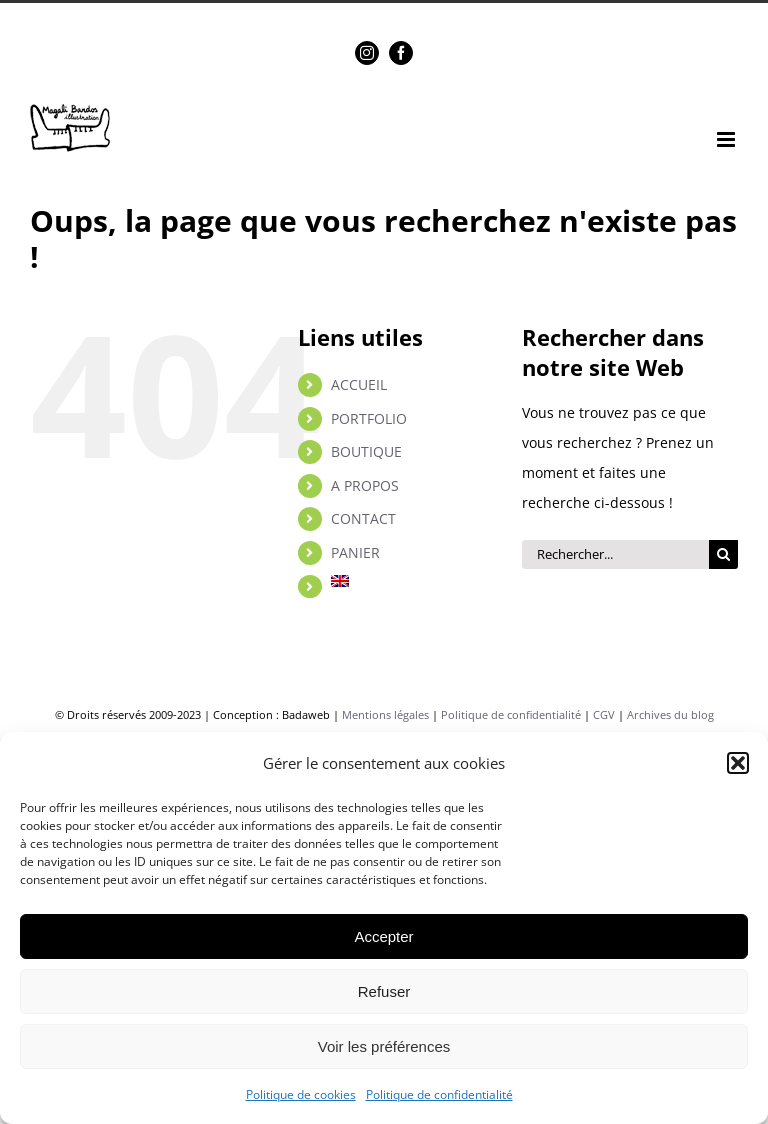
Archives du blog (670, 714)
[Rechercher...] (615, 554)
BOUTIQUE (366, 451)
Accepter (383, 936)
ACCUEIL (359, 384)
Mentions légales (385, 714)
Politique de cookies (301, 1094)
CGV (604, 714)
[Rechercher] (723, 554)
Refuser (384, 991)
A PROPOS (365, 485)
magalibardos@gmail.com (429, 16)
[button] (738, 763)
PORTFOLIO (369, 418)
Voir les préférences (384, 1046)
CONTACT (363, 518)
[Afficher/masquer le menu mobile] (727, 139)
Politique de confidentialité (439, 1094)
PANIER (355, 552)
